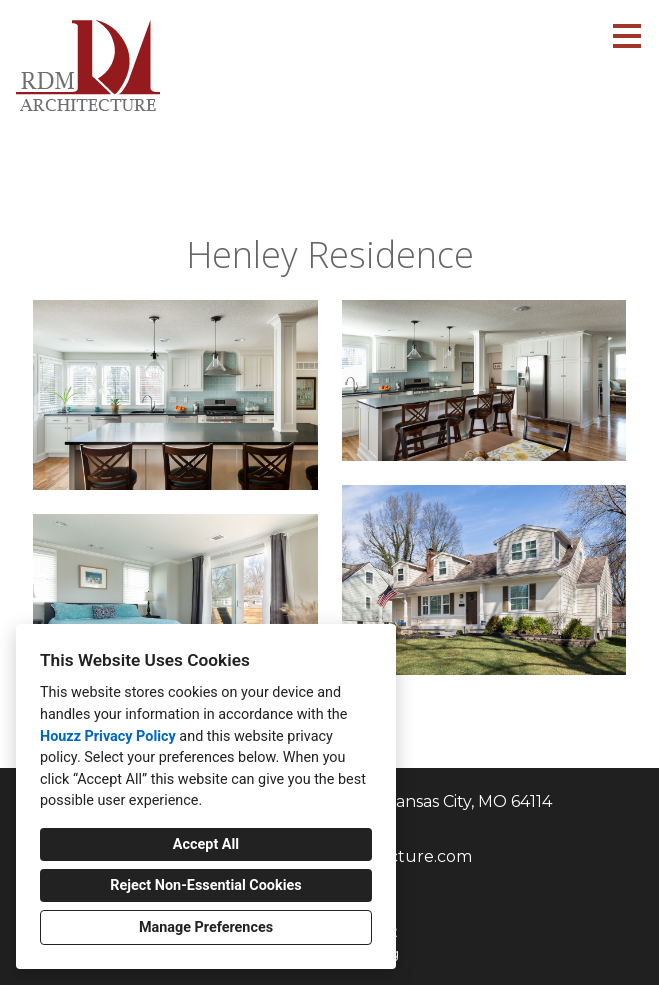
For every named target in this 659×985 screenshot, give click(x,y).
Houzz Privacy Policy (108, 736)
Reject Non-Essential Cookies (205, 885)
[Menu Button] (627, 36)
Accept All (206, 844)
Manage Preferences (206, 927)
